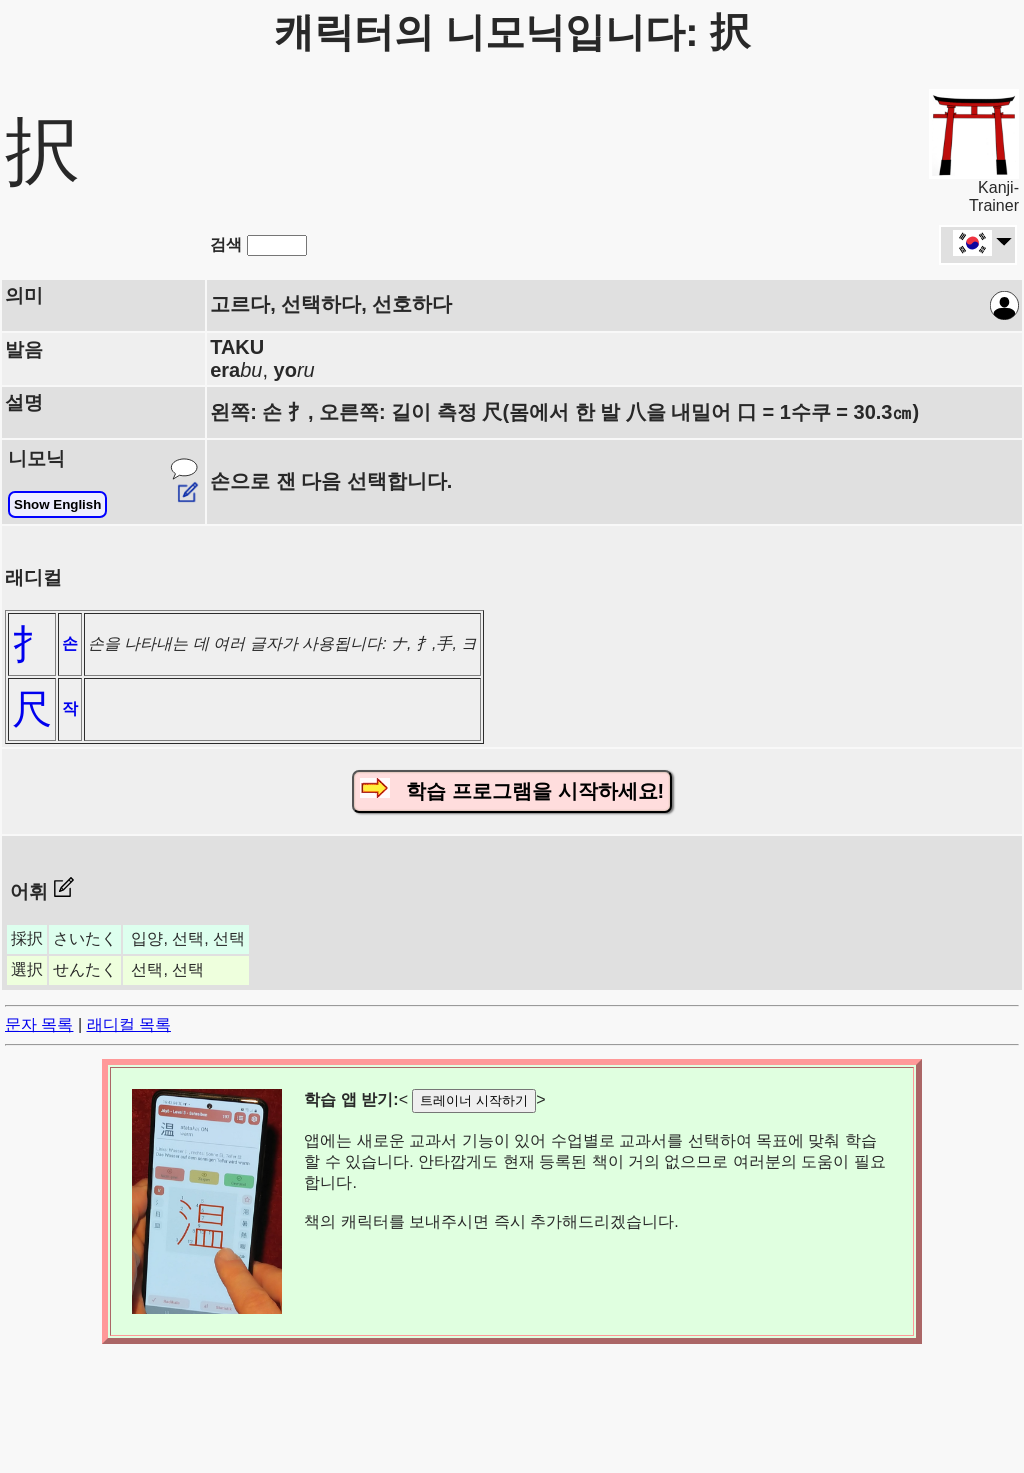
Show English (57, 504)
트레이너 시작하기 (474, 1100)
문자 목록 (39, 1024)
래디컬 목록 (129, 1024)
